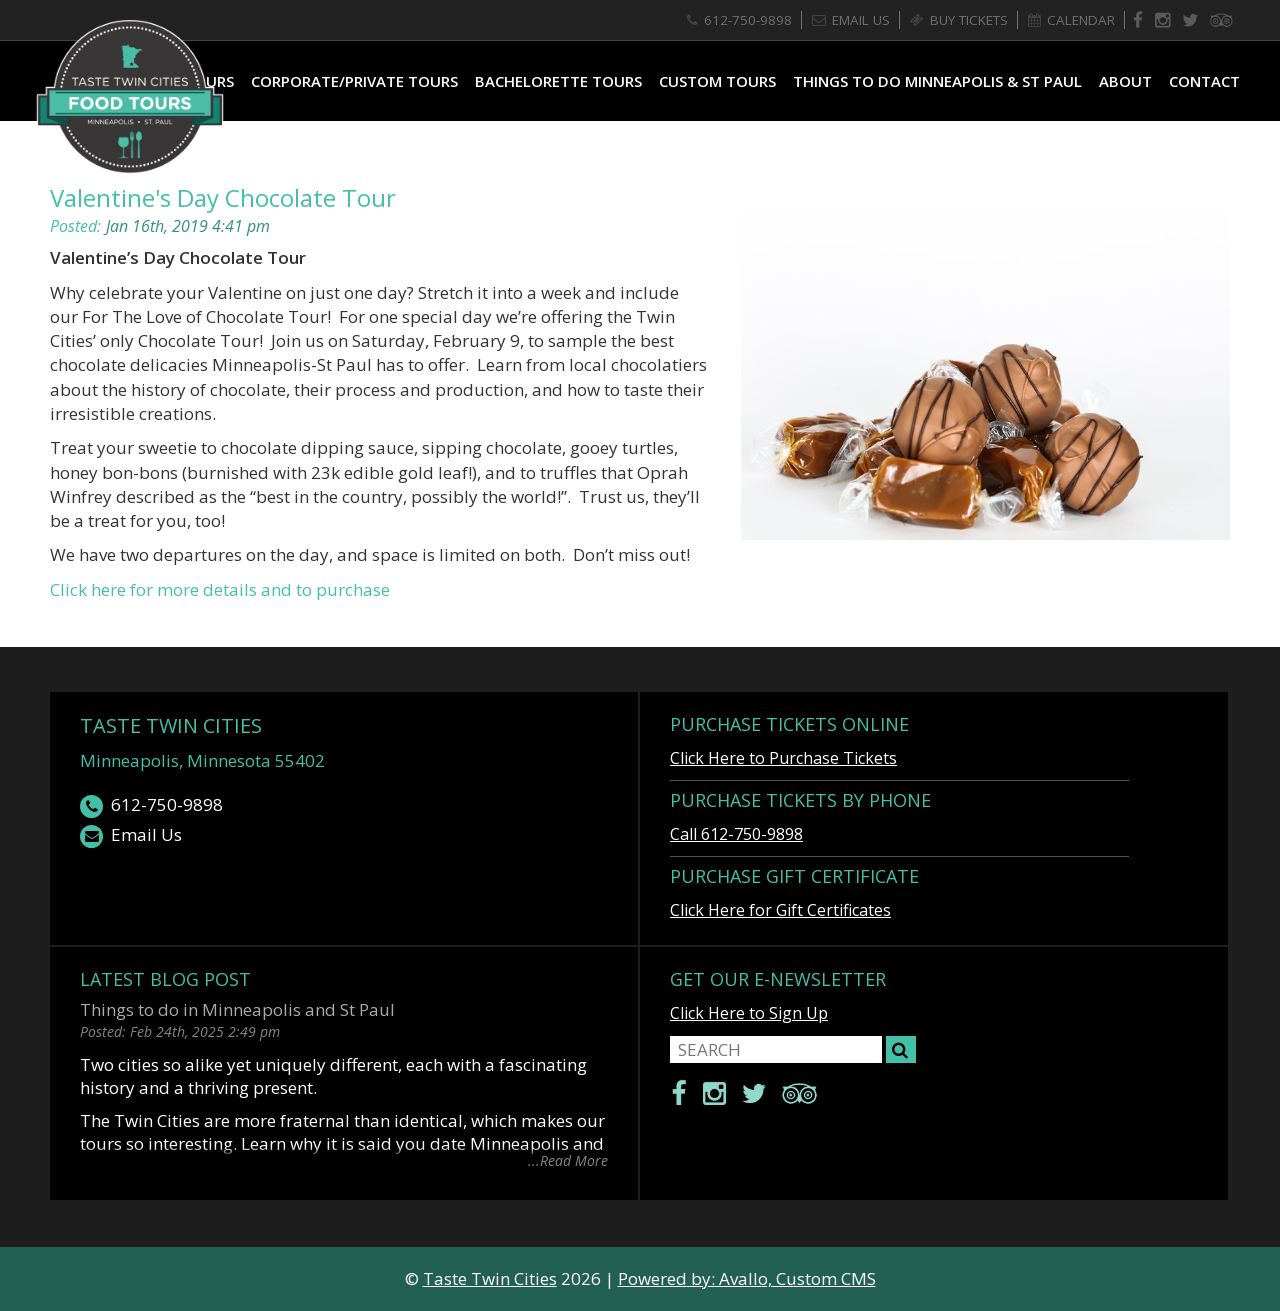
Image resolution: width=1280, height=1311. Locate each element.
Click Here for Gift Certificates (780, 910)
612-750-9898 (151, 805)
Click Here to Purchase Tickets (783, 758)
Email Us (131, 835)
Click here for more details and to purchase (220, 589)
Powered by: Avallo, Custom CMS (747, 1278)
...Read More (568, 1159)
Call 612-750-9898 (736, 834)
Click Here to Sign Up (749, 1013)
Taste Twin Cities (171, 725)
